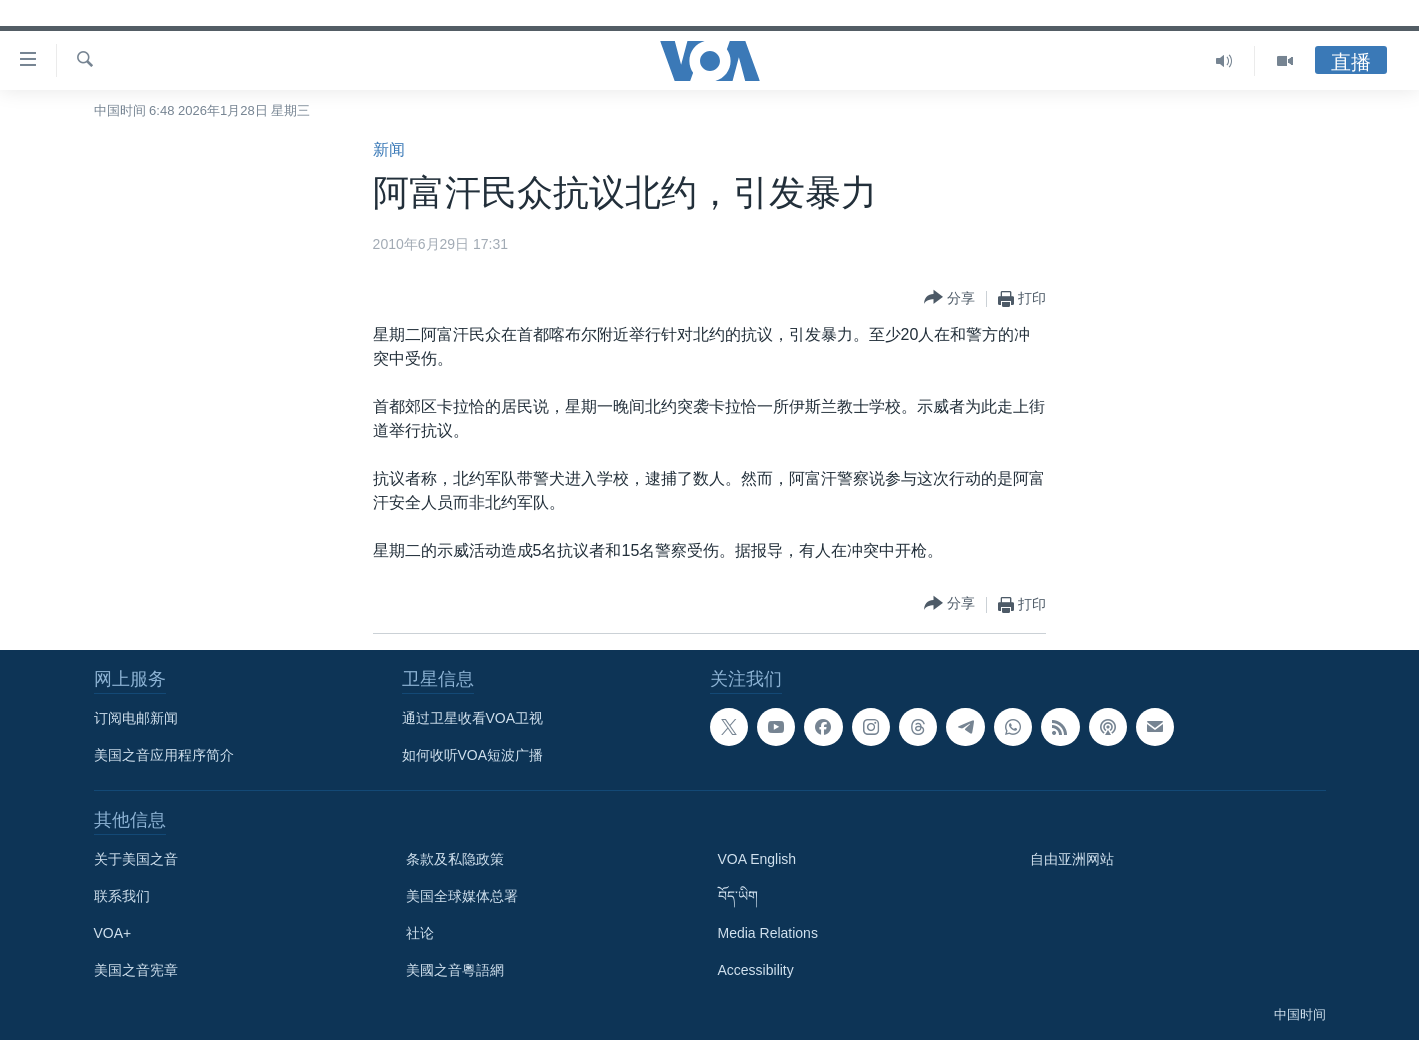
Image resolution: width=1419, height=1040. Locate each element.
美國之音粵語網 (455, 970)
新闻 (389, 149)
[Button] (949, 298)
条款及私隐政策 (455, 859)
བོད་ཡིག (738, 896)
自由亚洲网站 (1072, 859)
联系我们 (122, 896)
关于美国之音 (136, 859)
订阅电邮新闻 (136, 718)
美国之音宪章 (136, 970)
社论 (420, 933)
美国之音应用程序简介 (164, 755)
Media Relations (768, 933)
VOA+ (113, 933)
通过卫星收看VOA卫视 (473, 718)
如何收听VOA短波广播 (473, 755)
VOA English (757, 859)
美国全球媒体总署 (462, 896)
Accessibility (756, 970)
